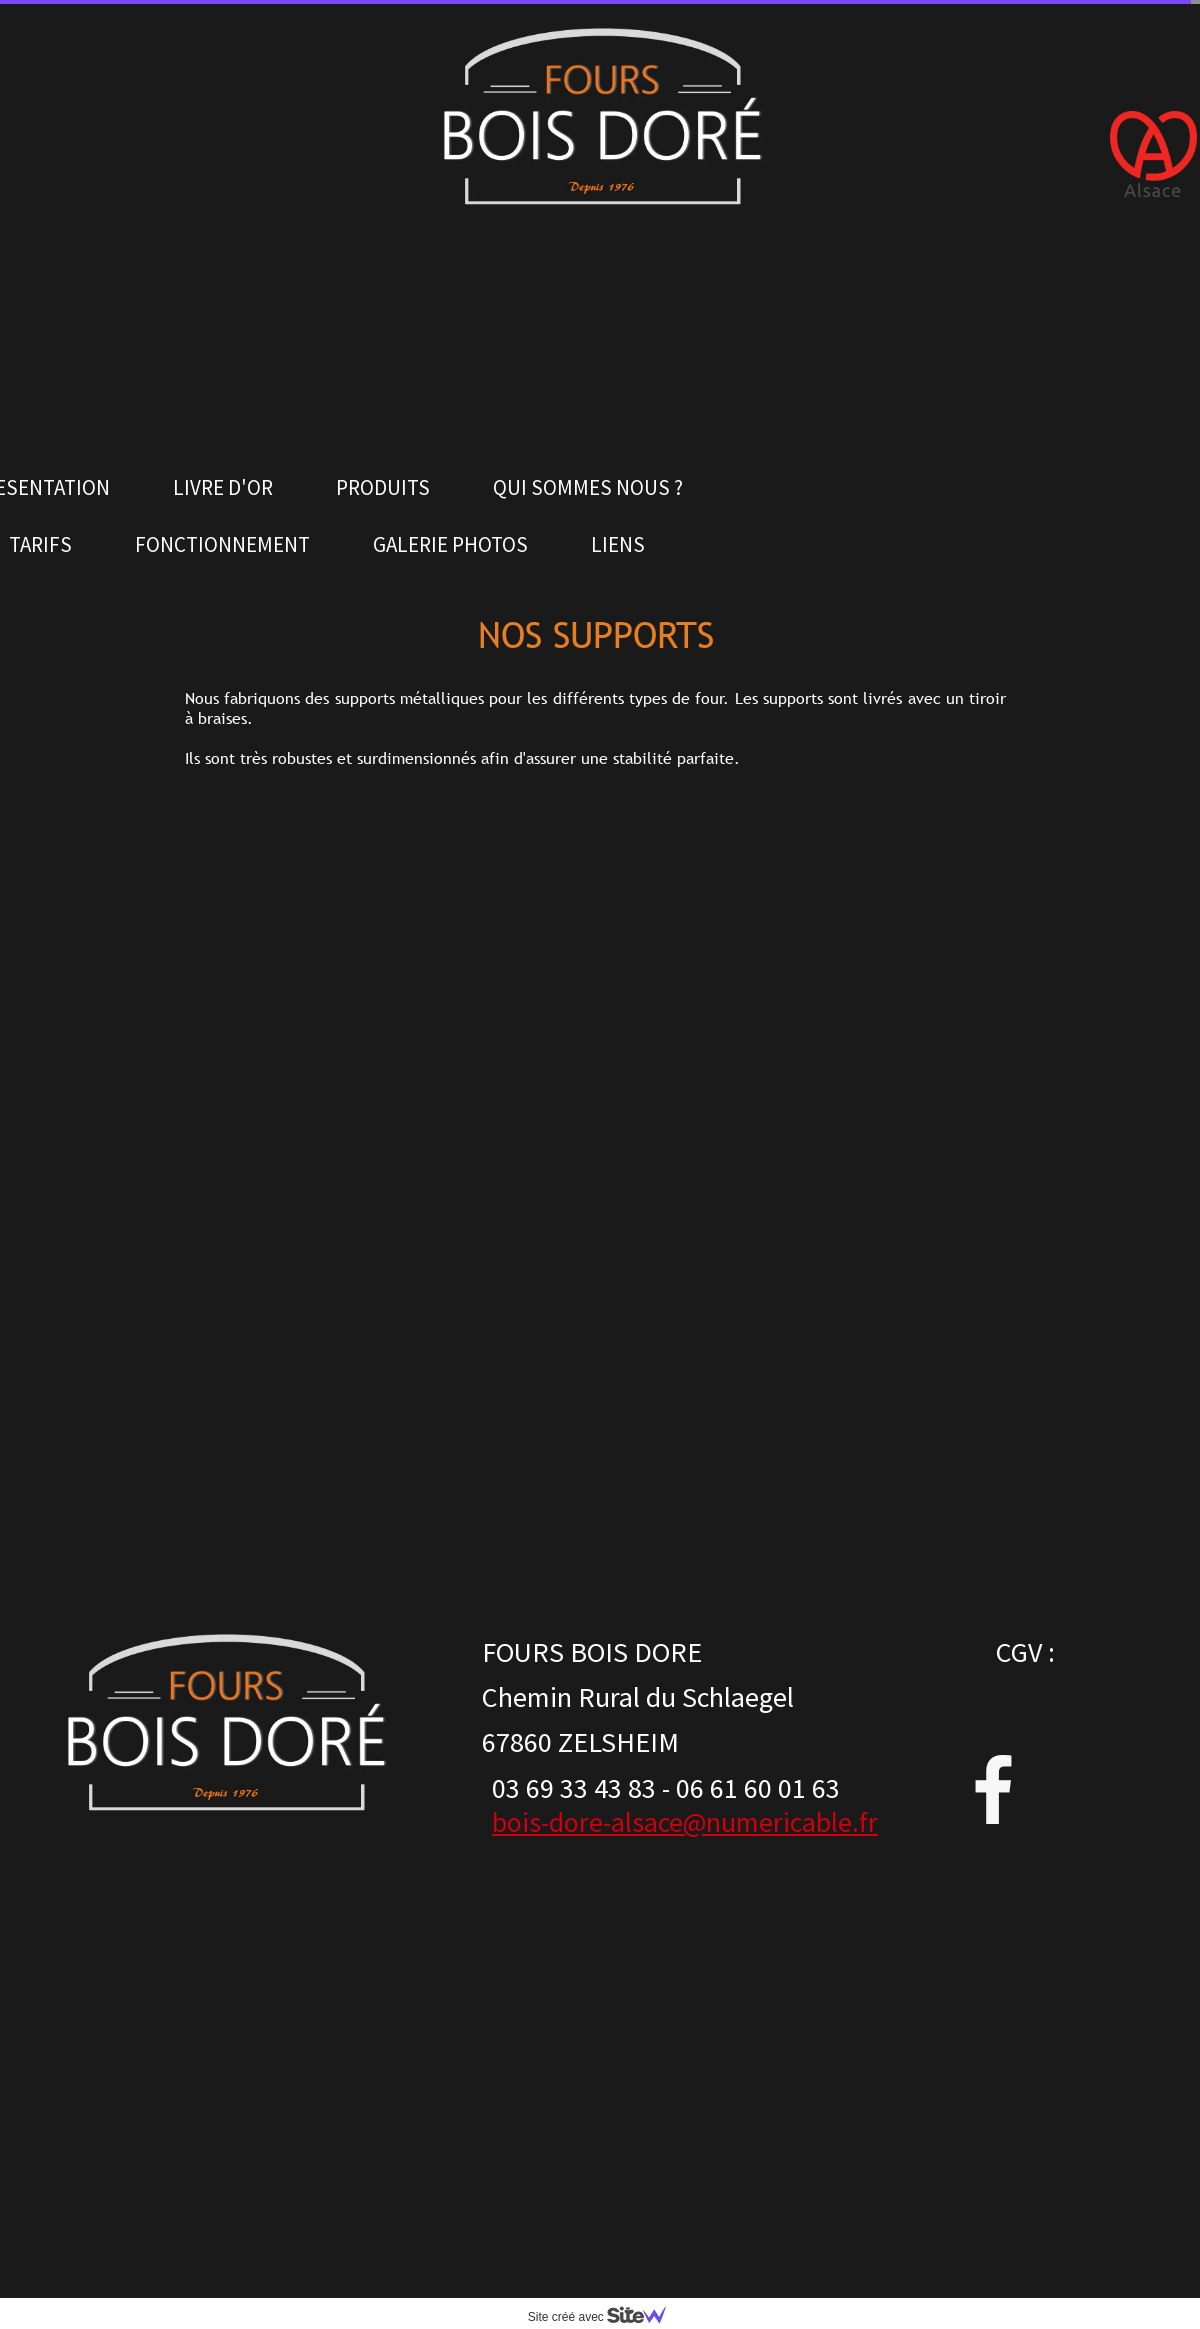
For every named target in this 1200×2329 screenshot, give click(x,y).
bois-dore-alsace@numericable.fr (685, 1822)
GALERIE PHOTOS (450, 544)
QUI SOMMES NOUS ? (588, 487)
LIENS (618, 544)
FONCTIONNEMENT (222, 544)
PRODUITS (383, 487)
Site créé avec (605, 2317)
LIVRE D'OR (223, 487)
